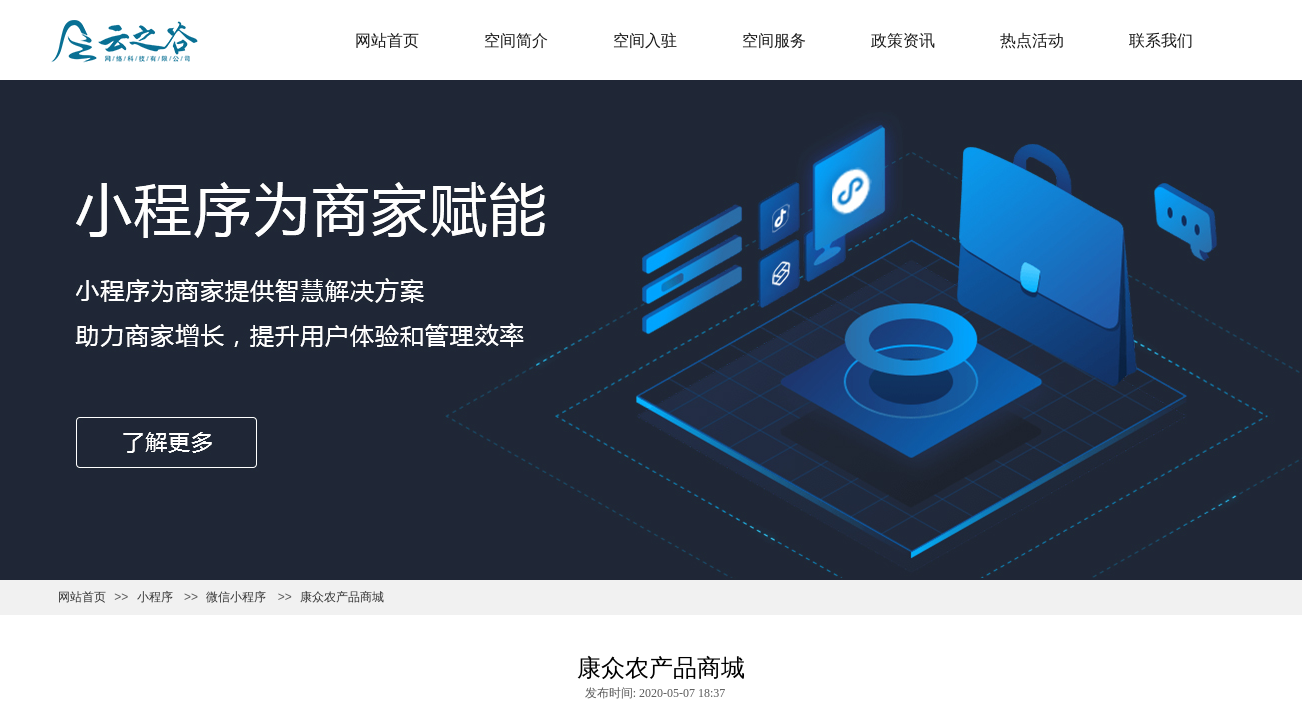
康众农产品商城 (342, 597)
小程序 (155, 597)
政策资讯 (903, 40)
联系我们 (1161, 40)
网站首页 (387, 40)
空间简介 (516, 40)
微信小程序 (236, 597)
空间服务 (774, 40)
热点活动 (1032, 40)
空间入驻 (645, 40)
